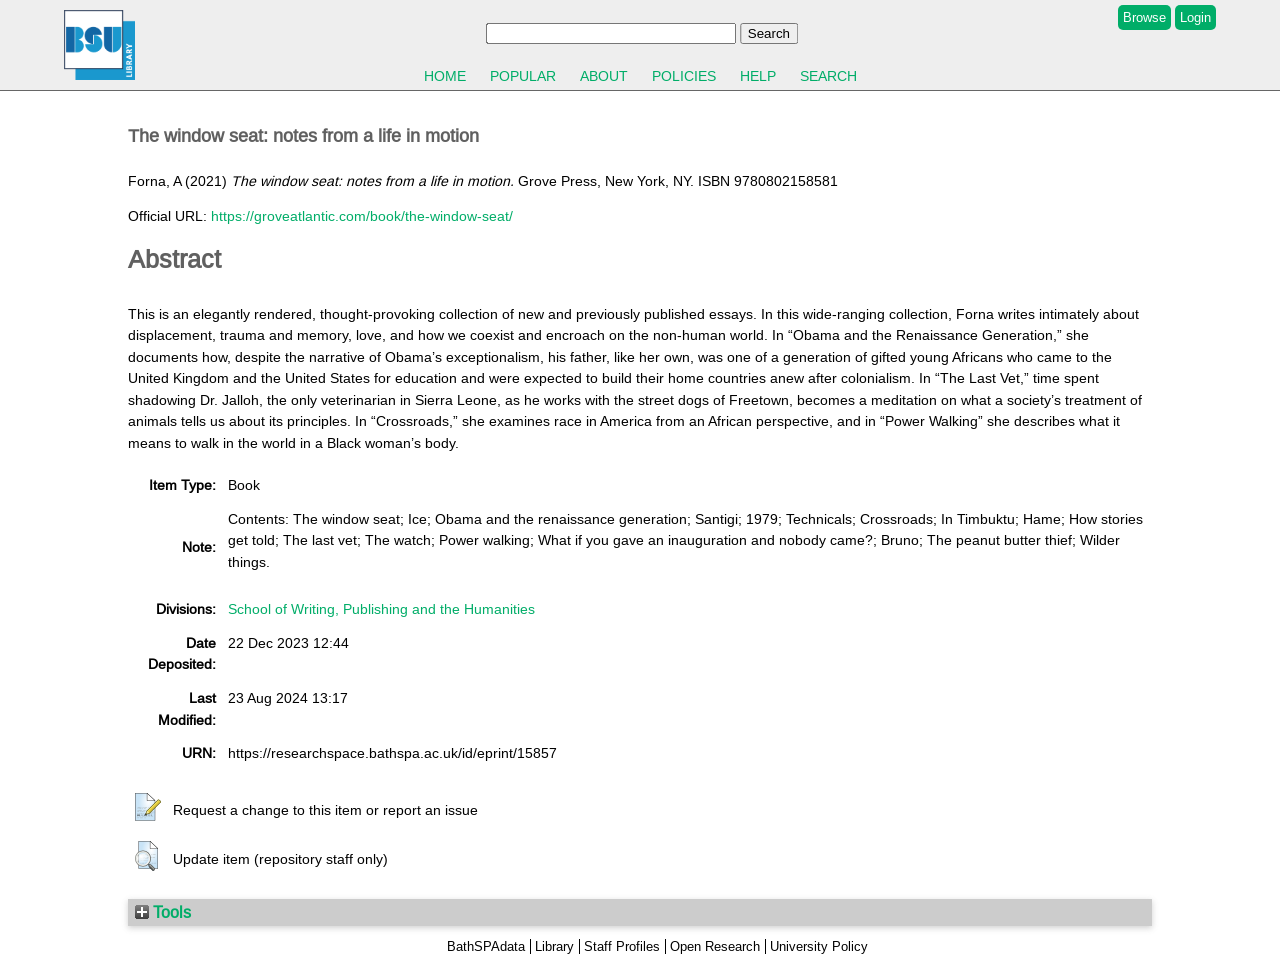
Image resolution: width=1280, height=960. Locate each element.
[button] (148, 808)
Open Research (715, 946)
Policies (684, 76)
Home (445, 76)
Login (1195, 17)
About (604, 76)
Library (554, 946)
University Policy (819, 946)
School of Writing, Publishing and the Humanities (381, 609)
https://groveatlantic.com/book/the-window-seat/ (362, 216)
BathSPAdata (486, 946)
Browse (1144, 17)
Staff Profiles (622, 946)
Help (758, 76)
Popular (523, 76)
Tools (163, 912)
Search (828, 76)
